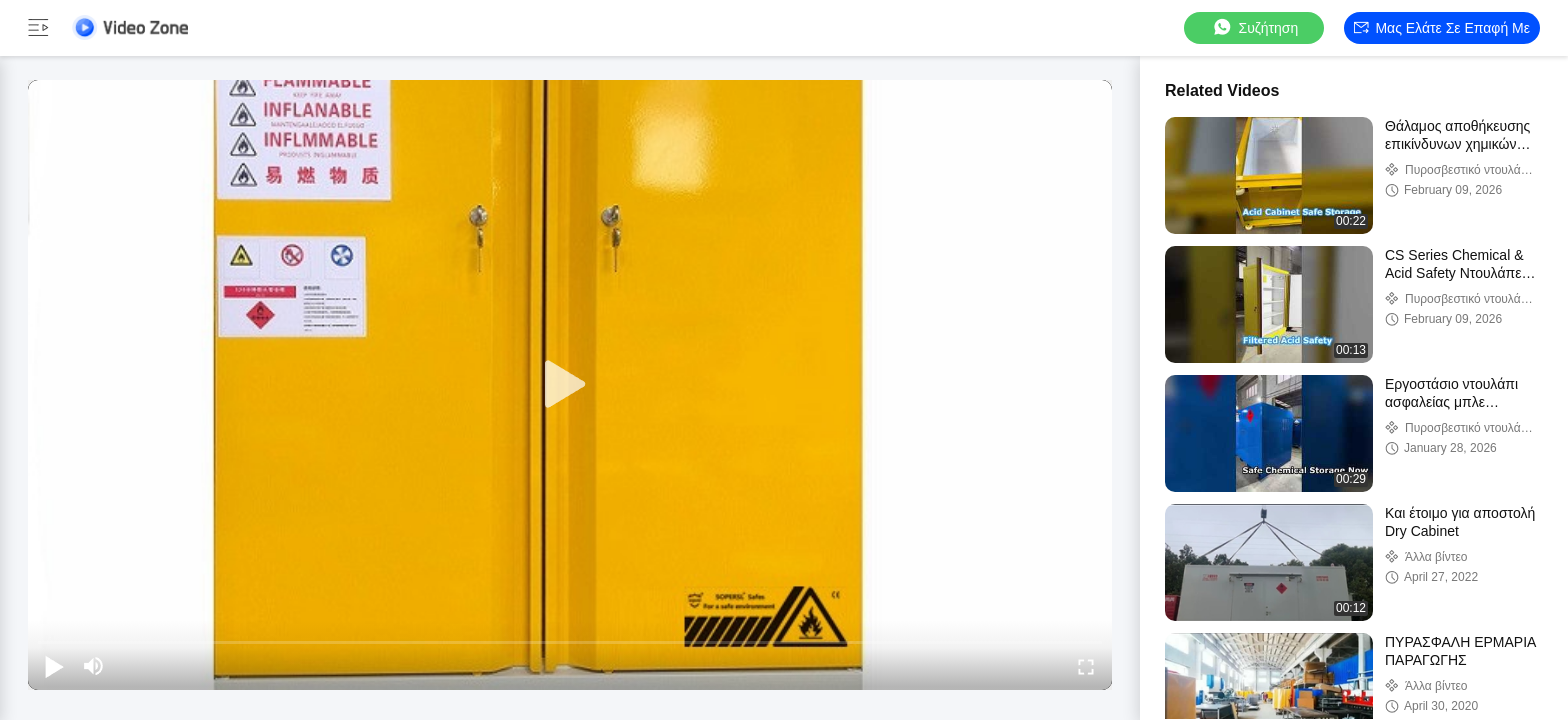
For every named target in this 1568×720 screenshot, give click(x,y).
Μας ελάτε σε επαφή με (1442, 28)
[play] (570, 385)
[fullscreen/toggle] (1086, 666)
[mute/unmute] (94, 666)
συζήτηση (1255, 27)
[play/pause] (54, 666)
